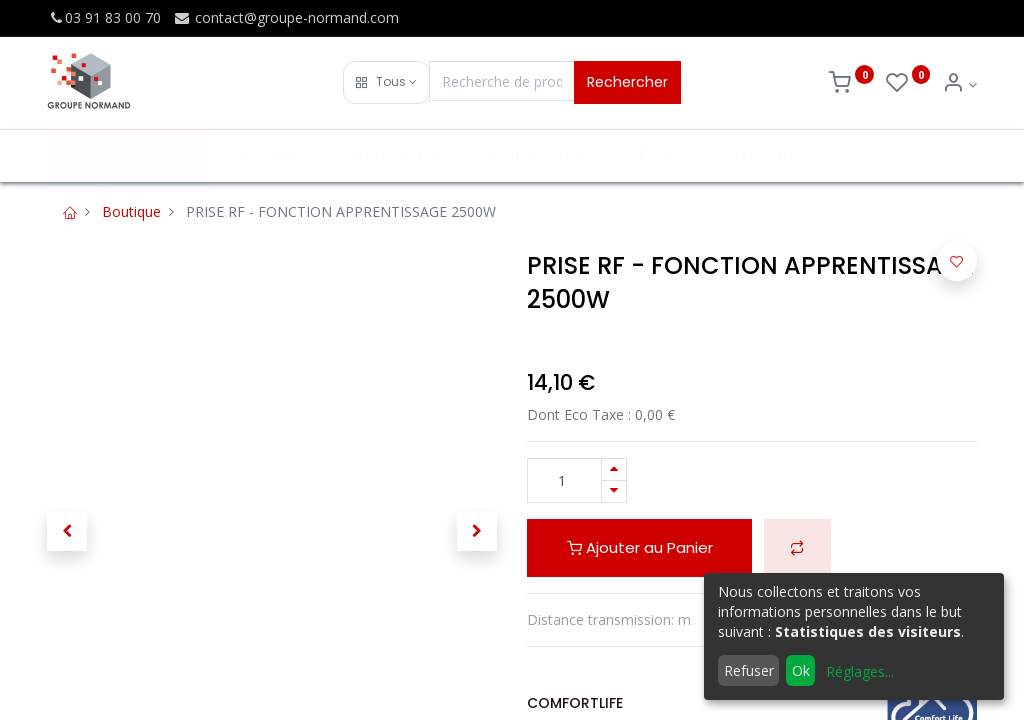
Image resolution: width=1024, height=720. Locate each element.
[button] (386, 82)
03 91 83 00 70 (104, 17)
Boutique (131, 211)
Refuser (749, 670)
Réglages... (860, 671)
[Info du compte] (959, 84)
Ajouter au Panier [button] (640, 547)
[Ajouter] (614, 469)
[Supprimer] (614, 491)
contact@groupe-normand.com (286, 17)
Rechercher (627, 82)
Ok (801, 670)
